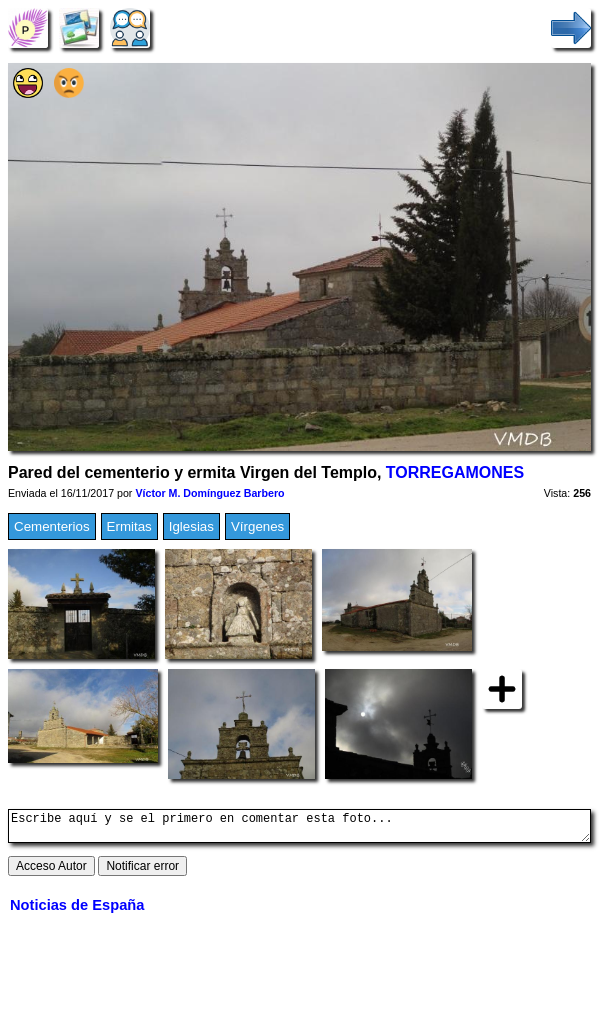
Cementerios (52, 526)
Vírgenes (257, 526)
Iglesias (191, 526)
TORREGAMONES (455, 472)
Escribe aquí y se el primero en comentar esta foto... (299, 829)
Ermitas (129, 526)
